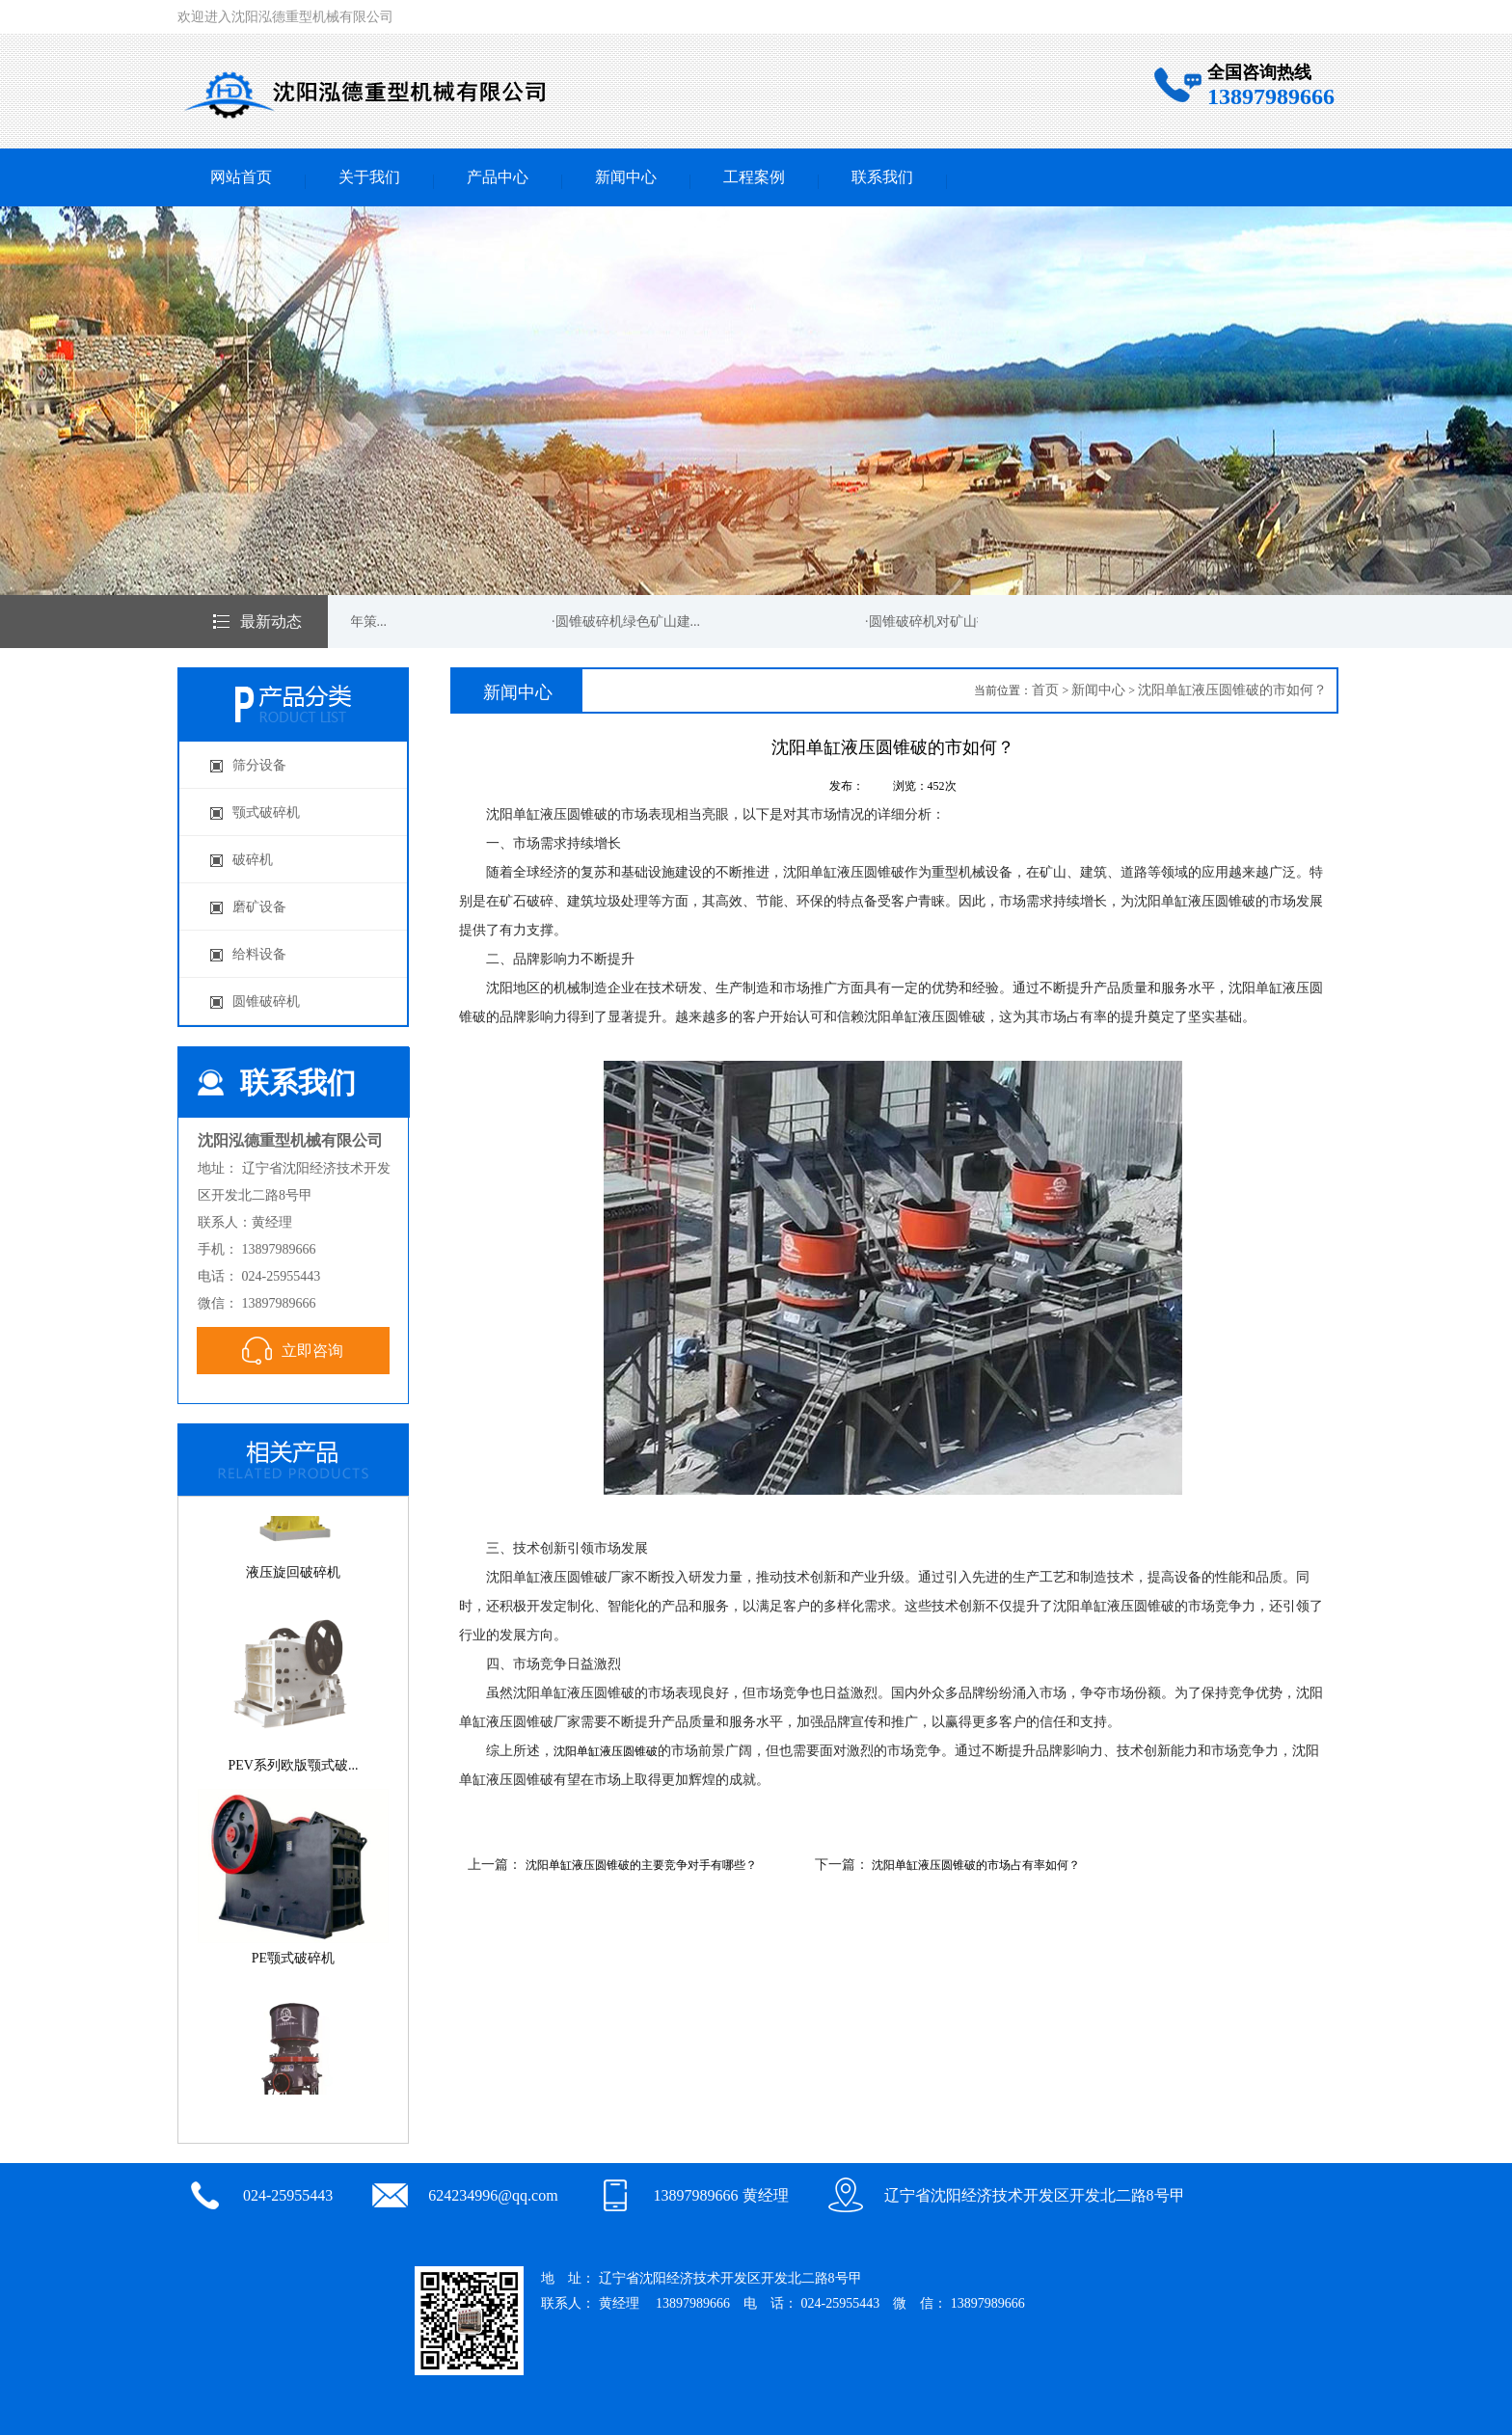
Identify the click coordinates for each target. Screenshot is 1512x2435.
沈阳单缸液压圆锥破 (606, 1751)
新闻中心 (626, 177)
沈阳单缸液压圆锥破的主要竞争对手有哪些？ (641, 1865)
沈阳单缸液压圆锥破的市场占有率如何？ (976, 1865)
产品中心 (497, 177)
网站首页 (241, 177)
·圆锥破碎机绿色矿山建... (628, 621)
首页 (1045, 690)
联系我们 (882, 177)
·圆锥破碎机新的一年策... (314, 621)
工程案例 (754, 177)
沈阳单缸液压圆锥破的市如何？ (1232, 690)
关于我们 (369, 177)
